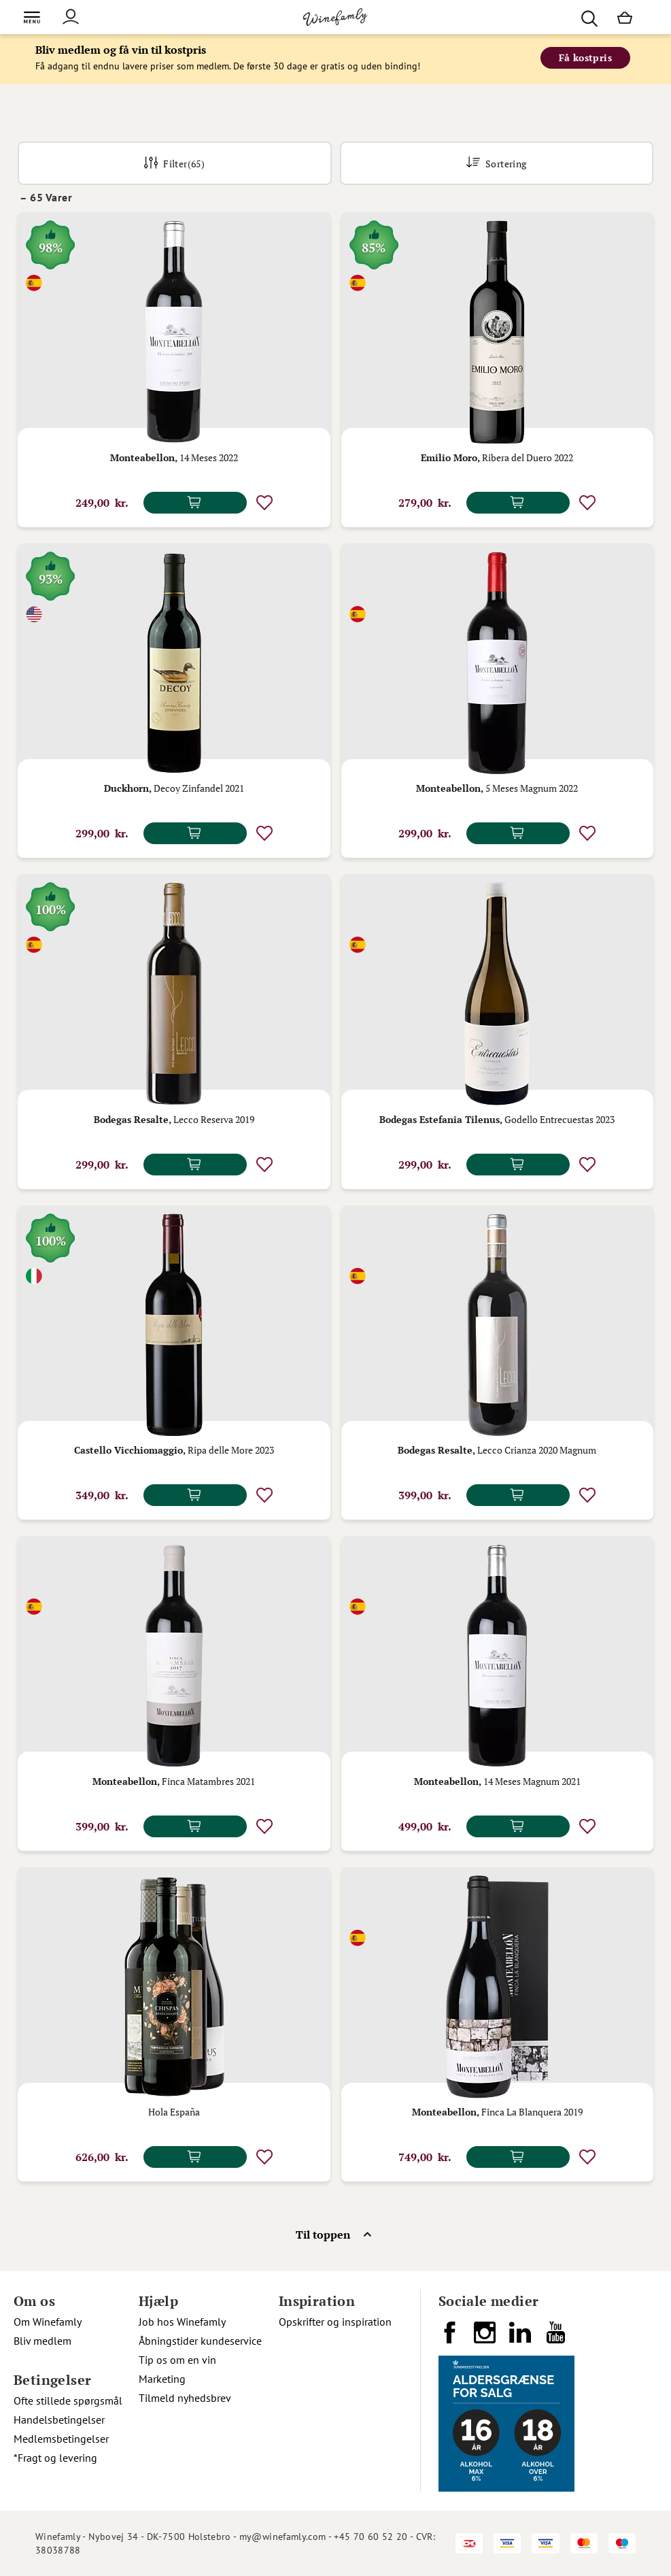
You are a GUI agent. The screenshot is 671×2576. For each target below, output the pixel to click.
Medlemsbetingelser (61, 2438)
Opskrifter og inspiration (335, 2321)
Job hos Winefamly (182, 2321)
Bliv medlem (42, 2340)
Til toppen (323, 2234)
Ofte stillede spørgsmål (68, 2400)
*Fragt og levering (55, 2457)
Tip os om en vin (177, 2359)
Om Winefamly (48, 2321)
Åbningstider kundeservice (200, 2340)
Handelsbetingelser (59, 2419)
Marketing (162, 2379)
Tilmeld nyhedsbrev (185, 2398)
